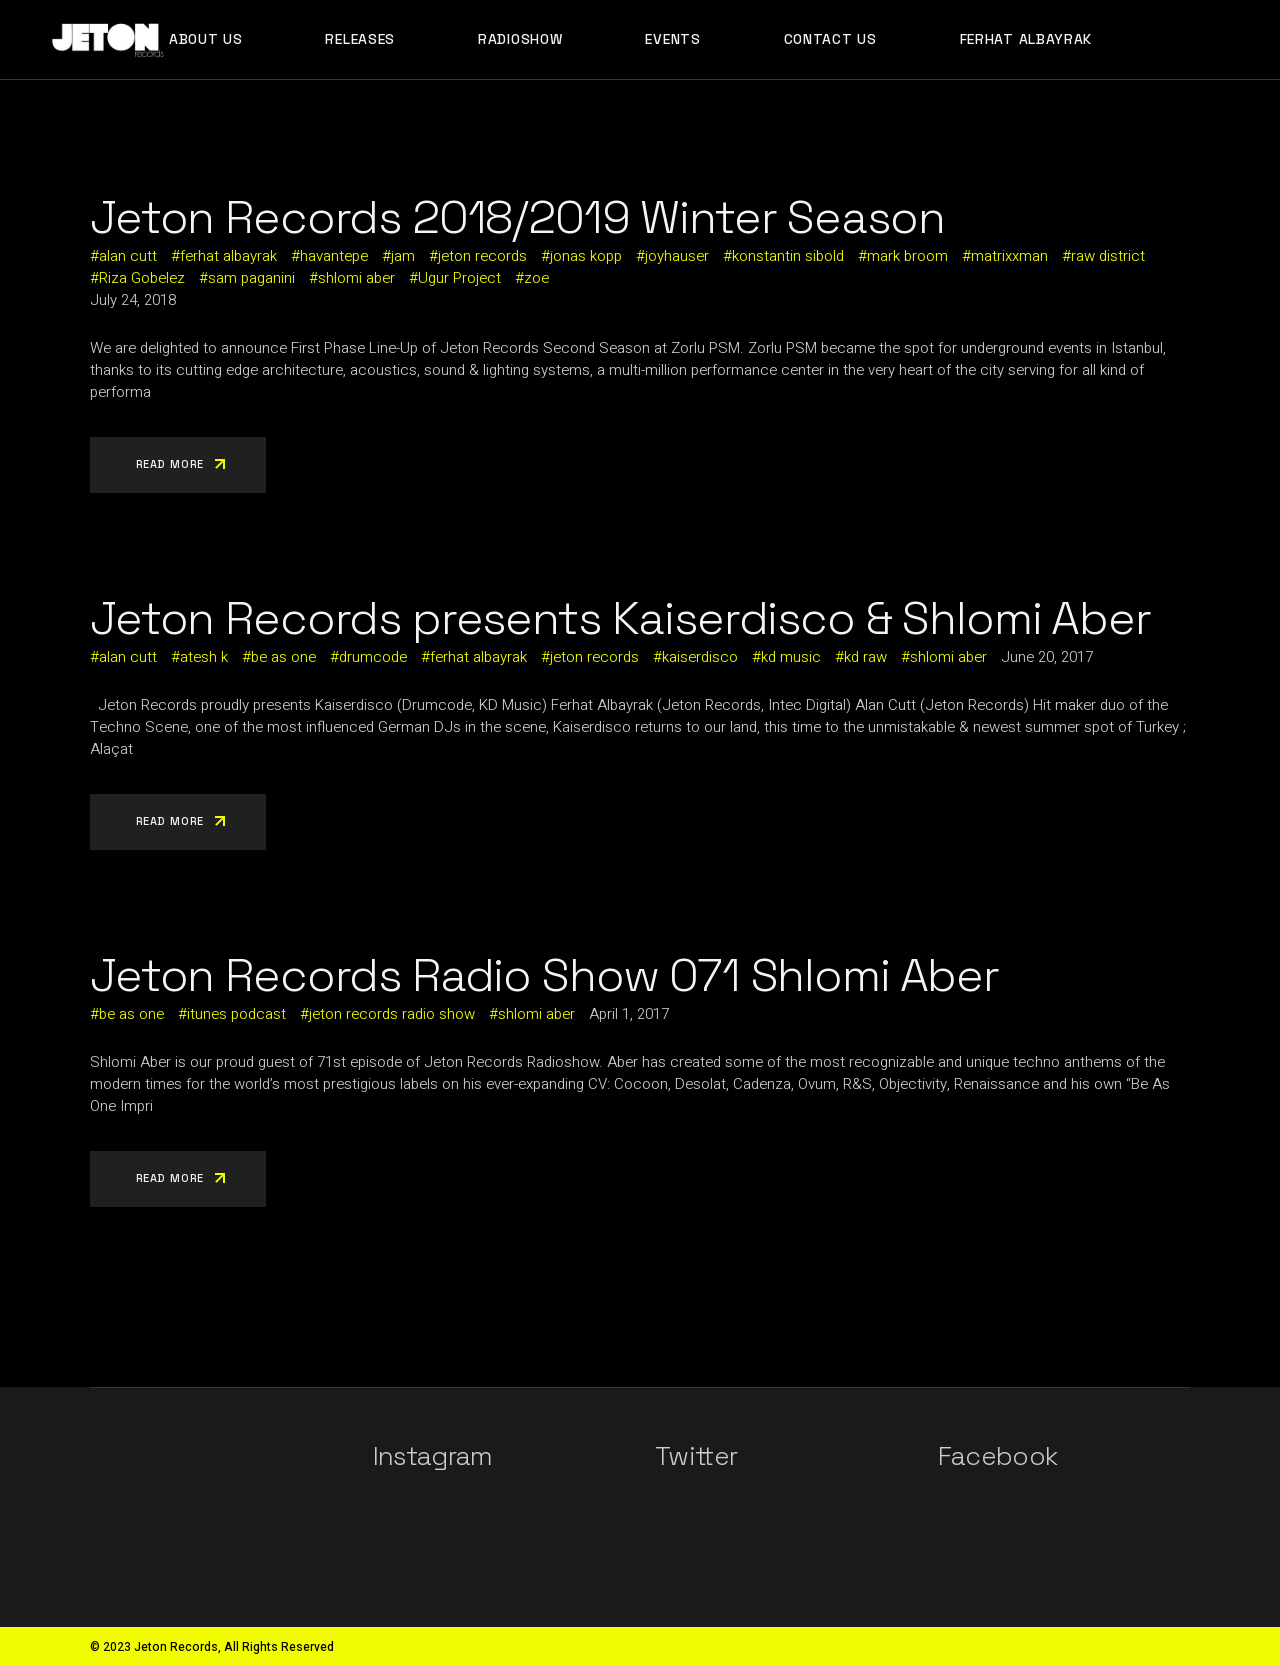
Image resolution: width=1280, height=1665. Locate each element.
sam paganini (251, 278)
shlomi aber (356, 278)
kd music (791, 657)
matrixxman (1009, 256)
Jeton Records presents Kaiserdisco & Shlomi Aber (620, 618)
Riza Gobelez (142, 278)
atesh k (204, 657)
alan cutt (128, 256)
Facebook (998, 1456)
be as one (283, 657)
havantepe (334, 256)
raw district (1108, 256)
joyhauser (677, 256)
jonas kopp (586, 256)
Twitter (696, 1456)
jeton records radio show (392, 1014)
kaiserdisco (700, 657)
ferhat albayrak (228, 256)
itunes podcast (236, 1014)
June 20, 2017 (1047, 657)
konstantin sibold (788, 256)
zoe (536, 278)
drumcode (373, 657)
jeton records (482, 256)
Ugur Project (459, 278)
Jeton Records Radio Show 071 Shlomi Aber (544, 975)
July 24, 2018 (133, 300)
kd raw (865, 657)
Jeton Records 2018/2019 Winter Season (517, 217)
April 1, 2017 (629, 1014)
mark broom (907, 256)
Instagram (433, 1456)
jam (403, 256)
